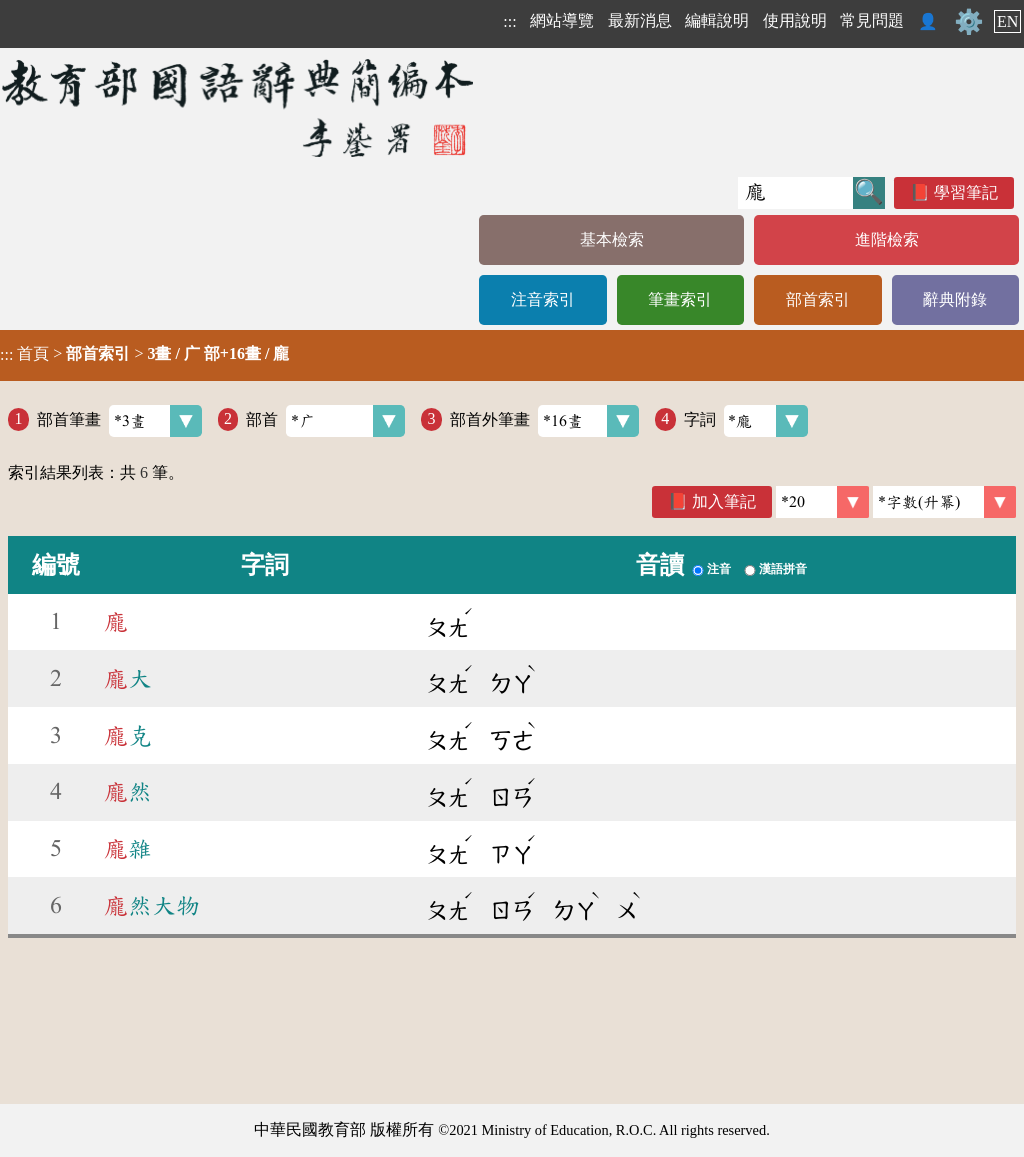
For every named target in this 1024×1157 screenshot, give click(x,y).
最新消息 (640, 20)
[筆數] (822, 502)
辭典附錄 (955, 299)
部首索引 (818, 299)
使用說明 (795, 20)
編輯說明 (717, 20)
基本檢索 (612, 239)
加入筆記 (724, 501)
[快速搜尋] (795, 193)
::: (509, 21)
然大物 (152, 906)
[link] (944, 502)
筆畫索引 (680, 299)
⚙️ (969, 22)
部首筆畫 (119, 421)
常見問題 (872, 20)
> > (144, 354)
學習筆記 (966, 192)
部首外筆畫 (544, 421)
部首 (325, 421)
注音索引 (543, 299)
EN (1007, 21)
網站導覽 (562, 20)
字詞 (746, 421)
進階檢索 (887, 239)
